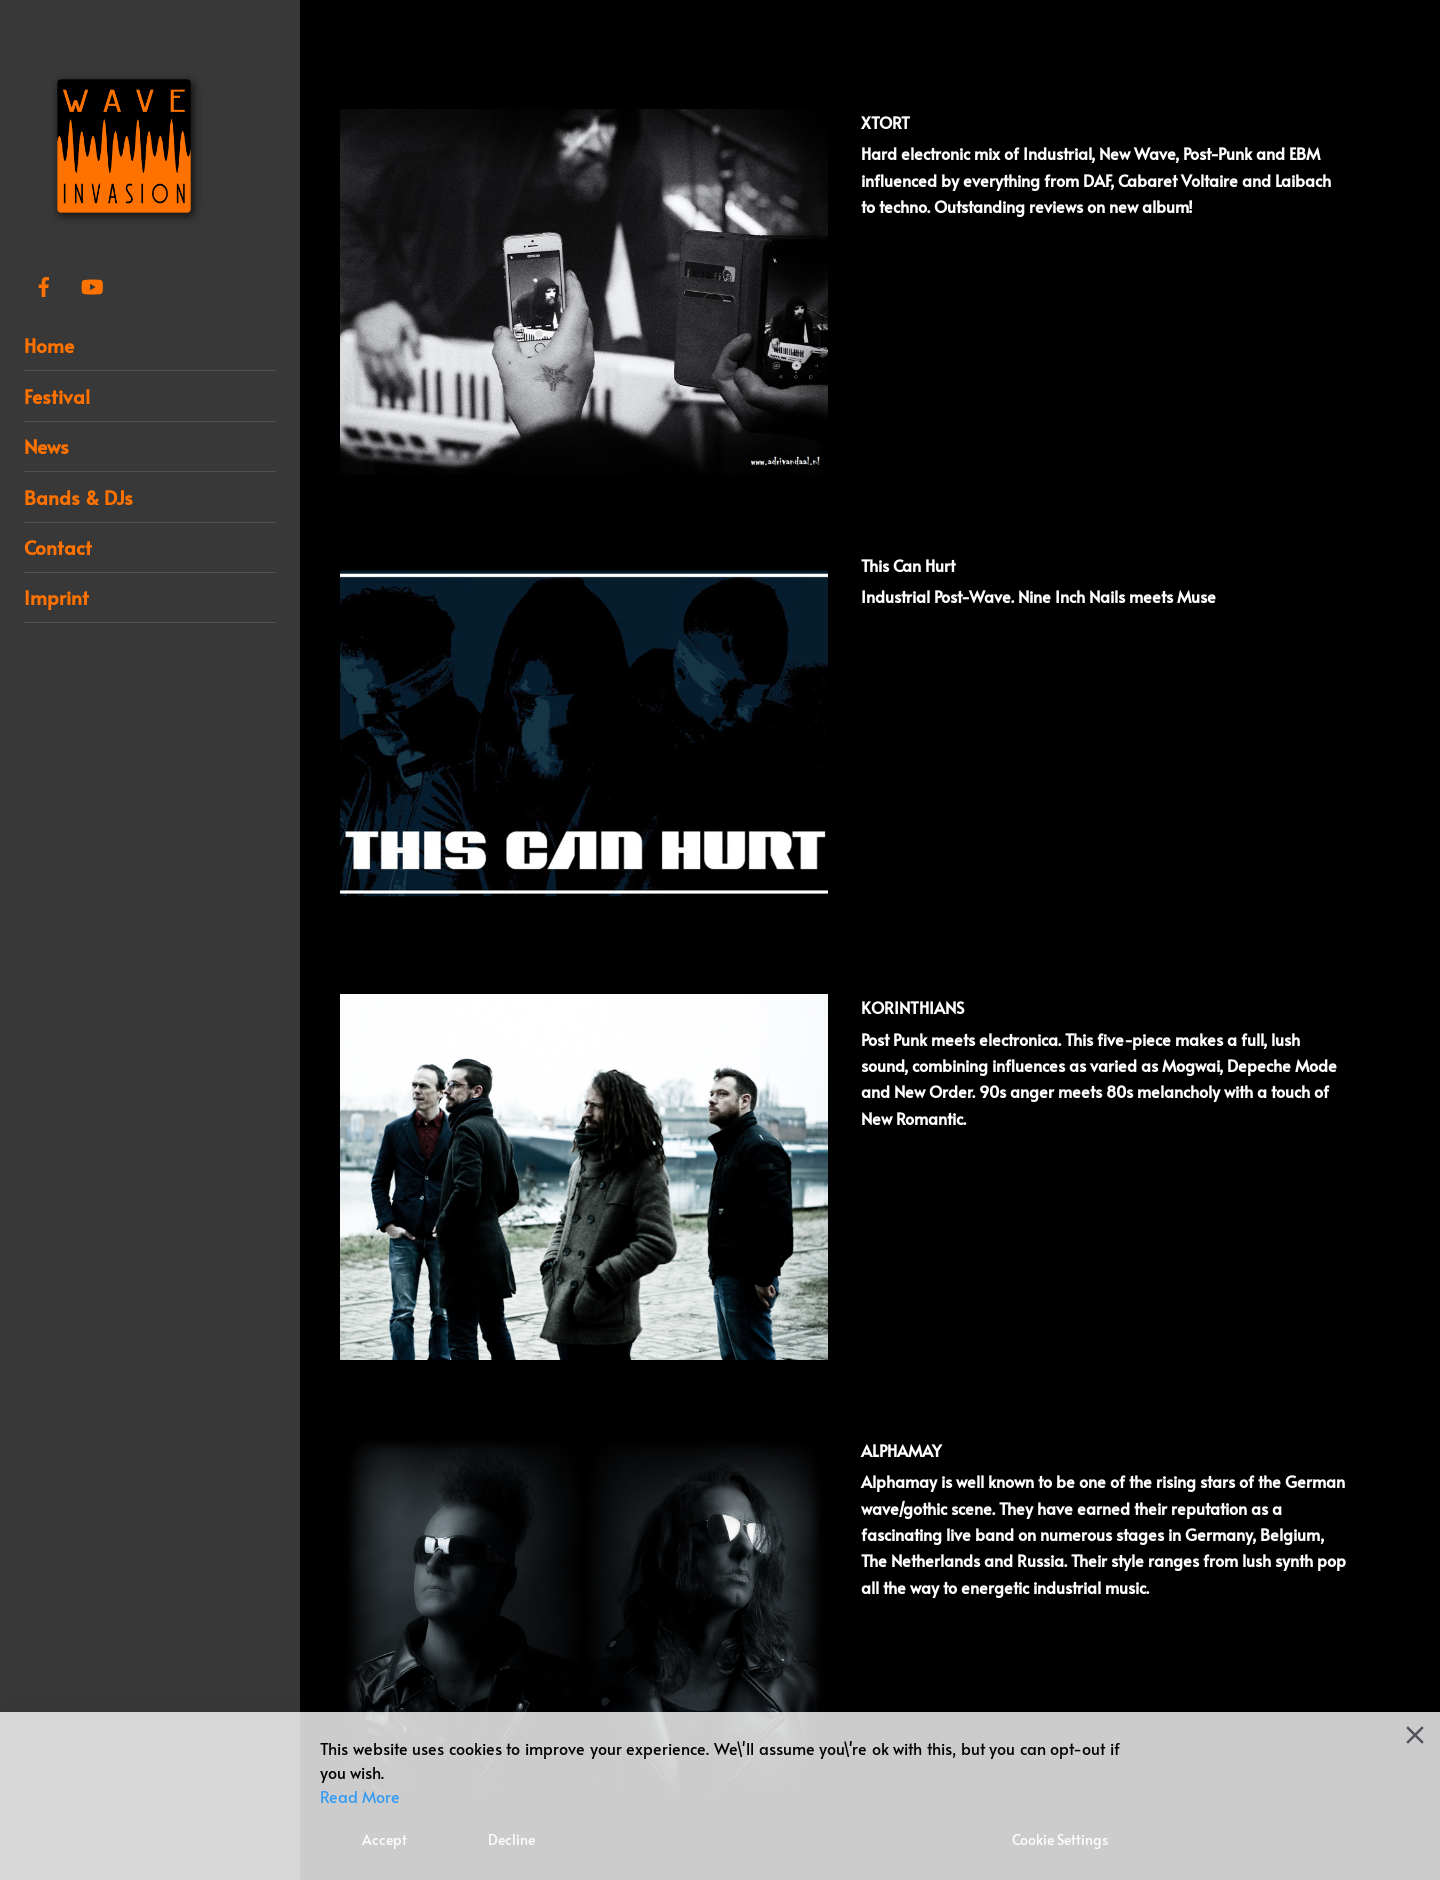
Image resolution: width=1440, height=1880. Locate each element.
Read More (360, 1796)
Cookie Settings (1060, 1839)
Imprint (56, 597)
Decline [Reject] (511, 1839)
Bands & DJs (78, 497)
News (46, 446)
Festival (57, 396)
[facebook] (44, 281)
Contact (58, 547)
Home (49, 345)
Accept (384, 1839)
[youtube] (92, 281)
